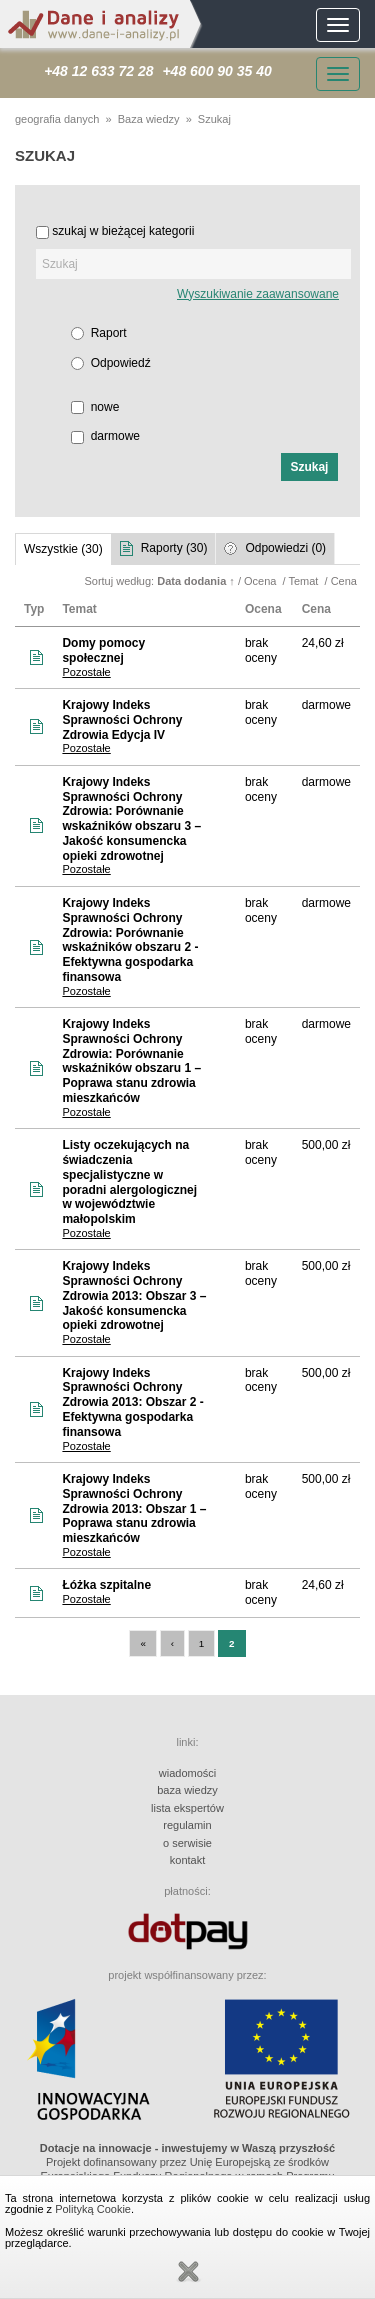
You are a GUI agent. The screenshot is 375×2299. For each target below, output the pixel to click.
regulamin (187, 1825)
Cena (345, 581)
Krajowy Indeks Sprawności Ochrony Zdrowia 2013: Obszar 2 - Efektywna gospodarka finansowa (132, 1402)
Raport (109, 333)
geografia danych (57, 119)
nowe (105, 407)
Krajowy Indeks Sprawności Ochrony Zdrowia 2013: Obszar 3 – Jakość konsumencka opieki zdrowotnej (134, 1295)
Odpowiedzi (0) (285, 548)
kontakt (187, 1860)
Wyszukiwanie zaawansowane (258, 294)
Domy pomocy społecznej (103, 650)
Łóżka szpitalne (106, 1585)
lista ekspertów (187, 1808)
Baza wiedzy (149, 119)
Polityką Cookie (93, 2209)
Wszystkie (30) (63, 549)
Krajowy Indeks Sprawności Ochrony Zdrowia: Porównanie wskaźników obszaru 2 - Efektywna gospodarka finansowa (130, 940)
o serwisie (187, 1843)
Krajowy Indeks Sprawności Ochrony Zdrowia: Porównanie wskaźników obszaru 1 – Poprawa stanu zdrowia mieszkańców (131, 1061)
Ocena (261, 581)
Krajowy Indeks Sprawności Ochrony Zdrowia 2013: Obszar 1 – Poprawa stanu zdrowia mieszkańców (134, 1508)
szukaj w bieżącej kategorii (123, 231)
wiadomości (187, 1773)
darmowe (115, 436)
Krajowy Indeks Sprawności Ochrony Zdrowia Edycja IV (122, 720)
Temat (304, 581)
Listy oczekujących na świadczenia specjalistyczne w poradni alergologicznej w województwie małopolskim (129, 1182)
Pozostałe (86, 672)
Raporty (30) (174, 548)
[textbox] (193, 264)
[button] (309, 467)
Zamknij (188, 2272)
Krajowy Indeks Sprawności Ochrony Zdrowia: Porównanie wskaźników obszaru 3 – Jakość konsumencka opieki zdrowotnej (131, 819)
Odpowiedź (121, 363)
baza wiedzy (187, 1790)
